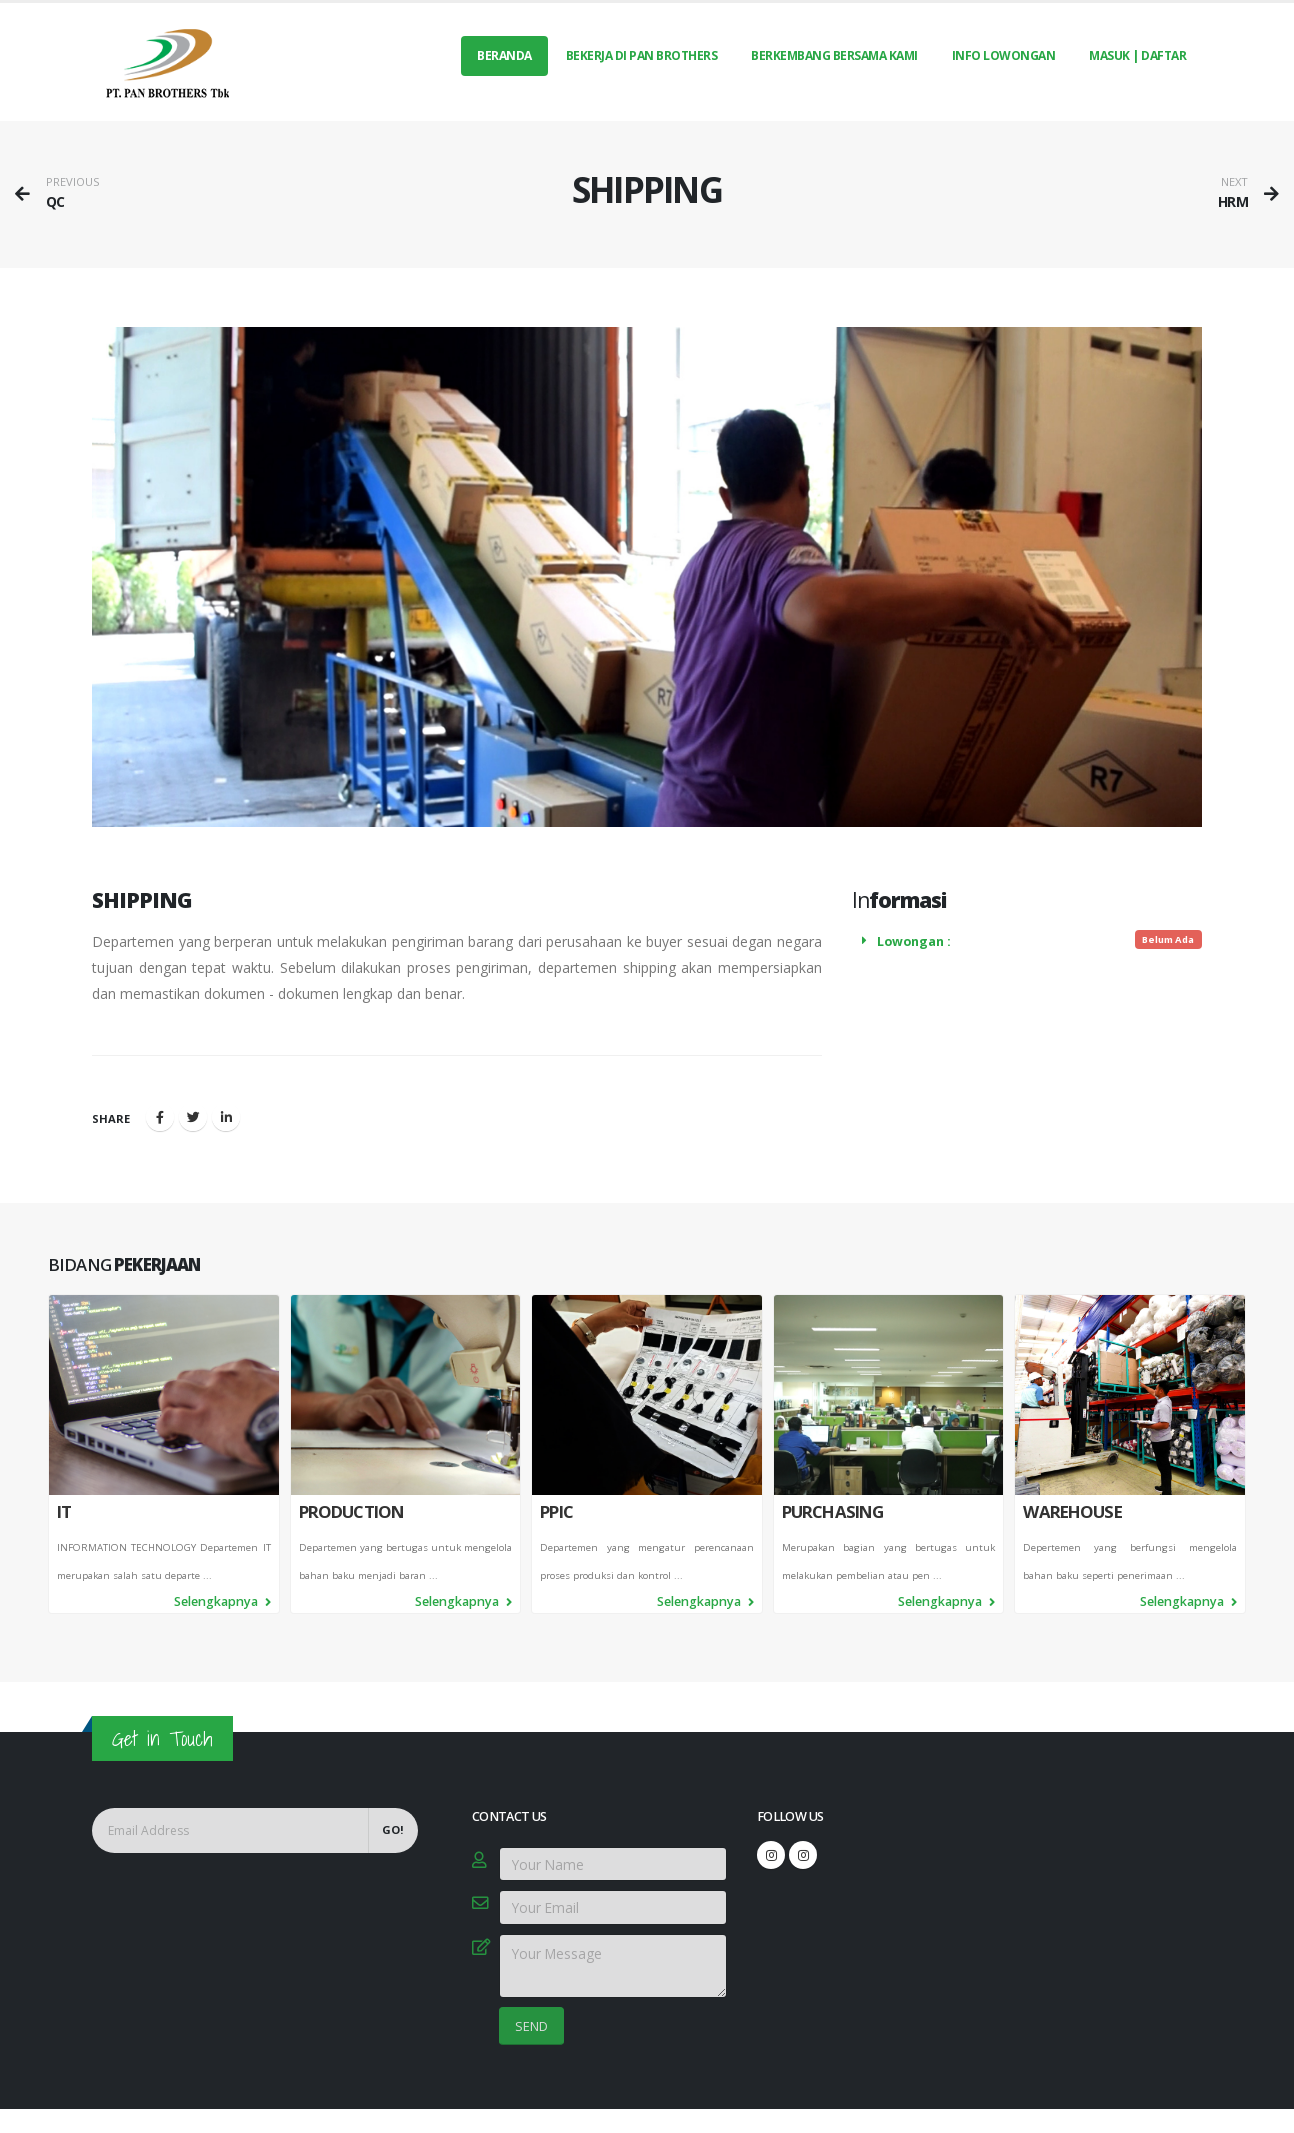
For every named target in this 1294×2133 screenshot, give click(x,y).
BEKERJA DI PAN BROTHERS (642, 55)
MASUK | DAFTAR (1137, 55)
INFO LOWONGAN (1004, 55)
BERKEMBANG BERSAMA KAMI (834, 55)
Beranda (504, 55)
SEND (531, 2026)
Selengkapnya (222, 1645)
